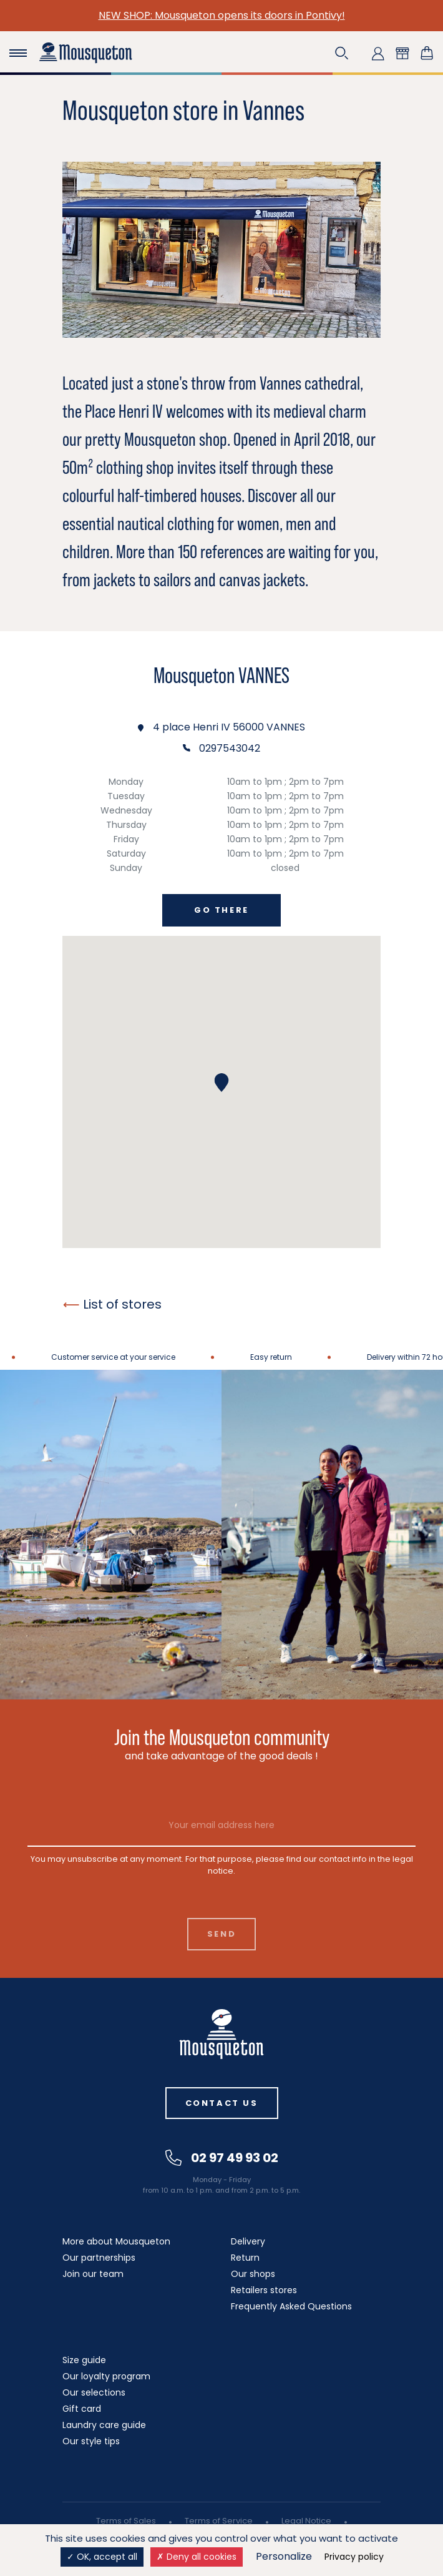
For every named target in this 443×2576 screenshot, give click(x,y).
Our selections (93, 2392)
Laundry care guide (104, 2425)
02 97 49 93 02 (221, 2157)
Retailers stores (264, 2290)
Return (245, 2257)
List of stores (112, 1304)
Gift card (81, 2408)
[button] (342, 53)
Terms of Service (219, 2521)
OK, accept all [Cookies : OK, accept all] (102, 2556)
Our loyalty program (106, 2376)
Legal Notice (306, 2521)
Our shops (253, 2274)
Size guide (84, 2360)
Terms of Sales (126, 2521)
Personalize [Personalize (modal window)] (284, 2556)
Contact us (221, 2103)
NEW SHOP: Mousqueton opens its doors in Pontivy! (222, 15)
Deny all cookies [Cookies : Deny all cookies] (196, 2556)
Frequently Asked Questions (291, 2306)
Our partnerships (98, 2257)
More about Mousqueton (116, 2241)
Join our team (93, 2274)
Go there (221, 910)
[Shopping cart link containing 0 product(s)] (427, 53)
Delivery (248, 2241)
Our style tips (91, 2441)
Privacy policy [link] (354, 2556)
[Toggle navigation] (18, 53)
